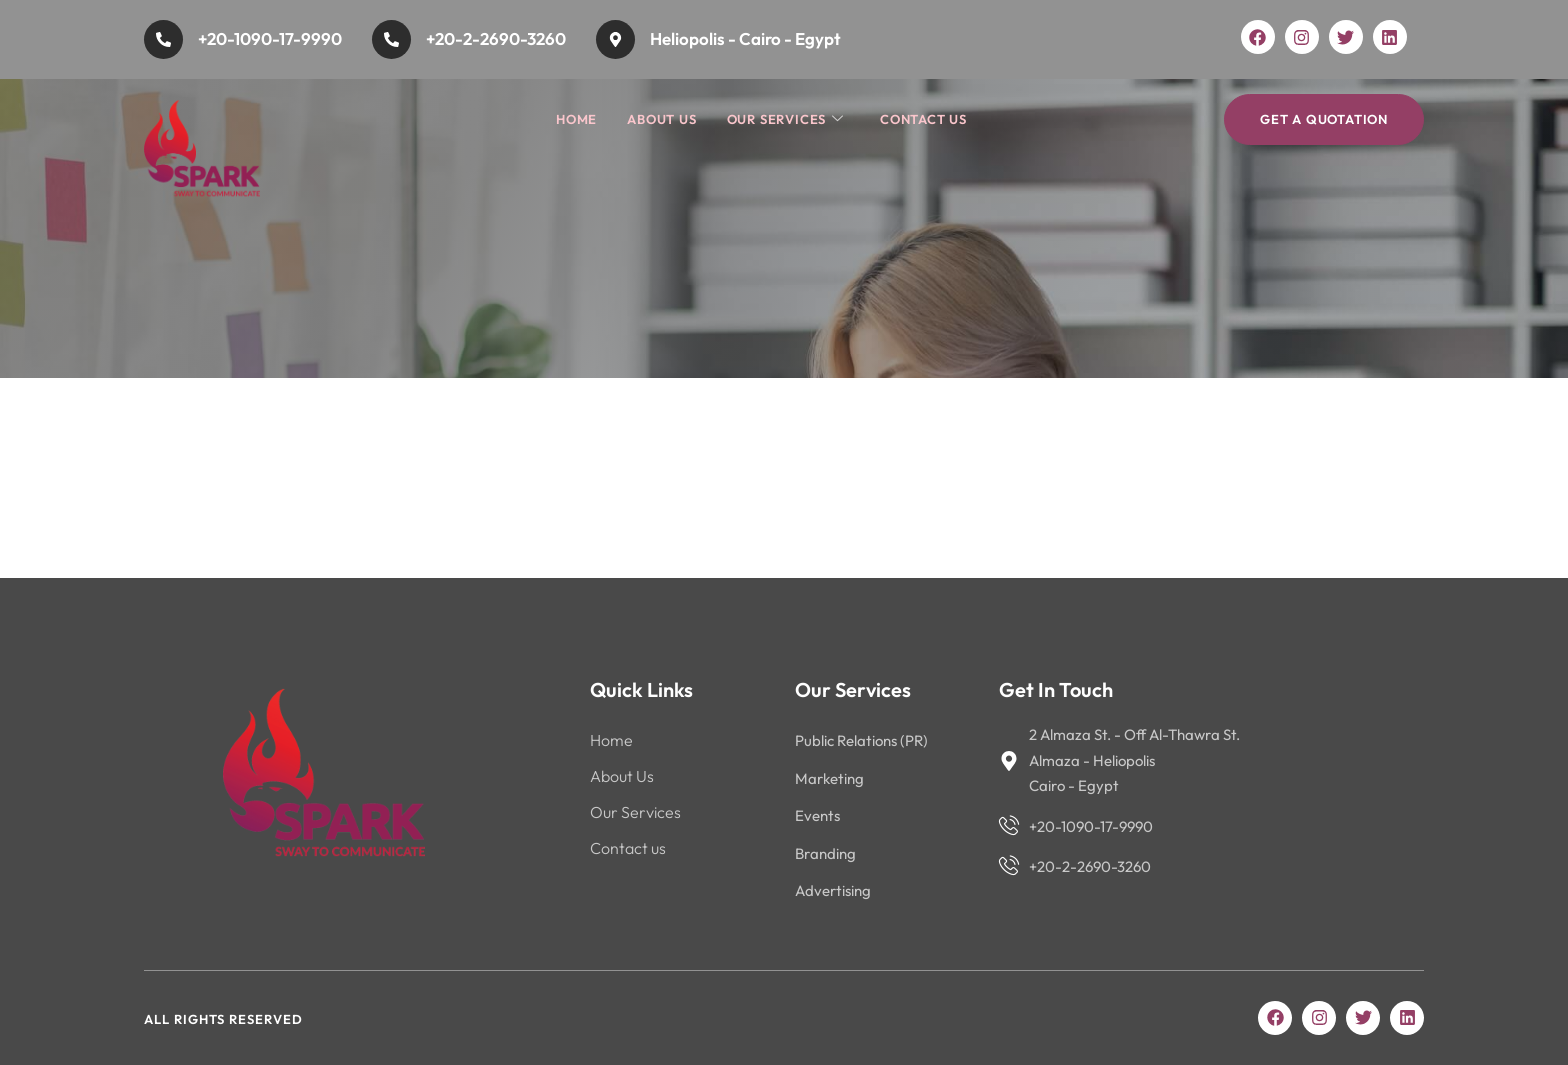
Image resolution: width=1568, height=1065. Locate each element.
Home (576, 119)
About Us (661, 119)
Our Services (785, 119)
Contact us (923, 119)
